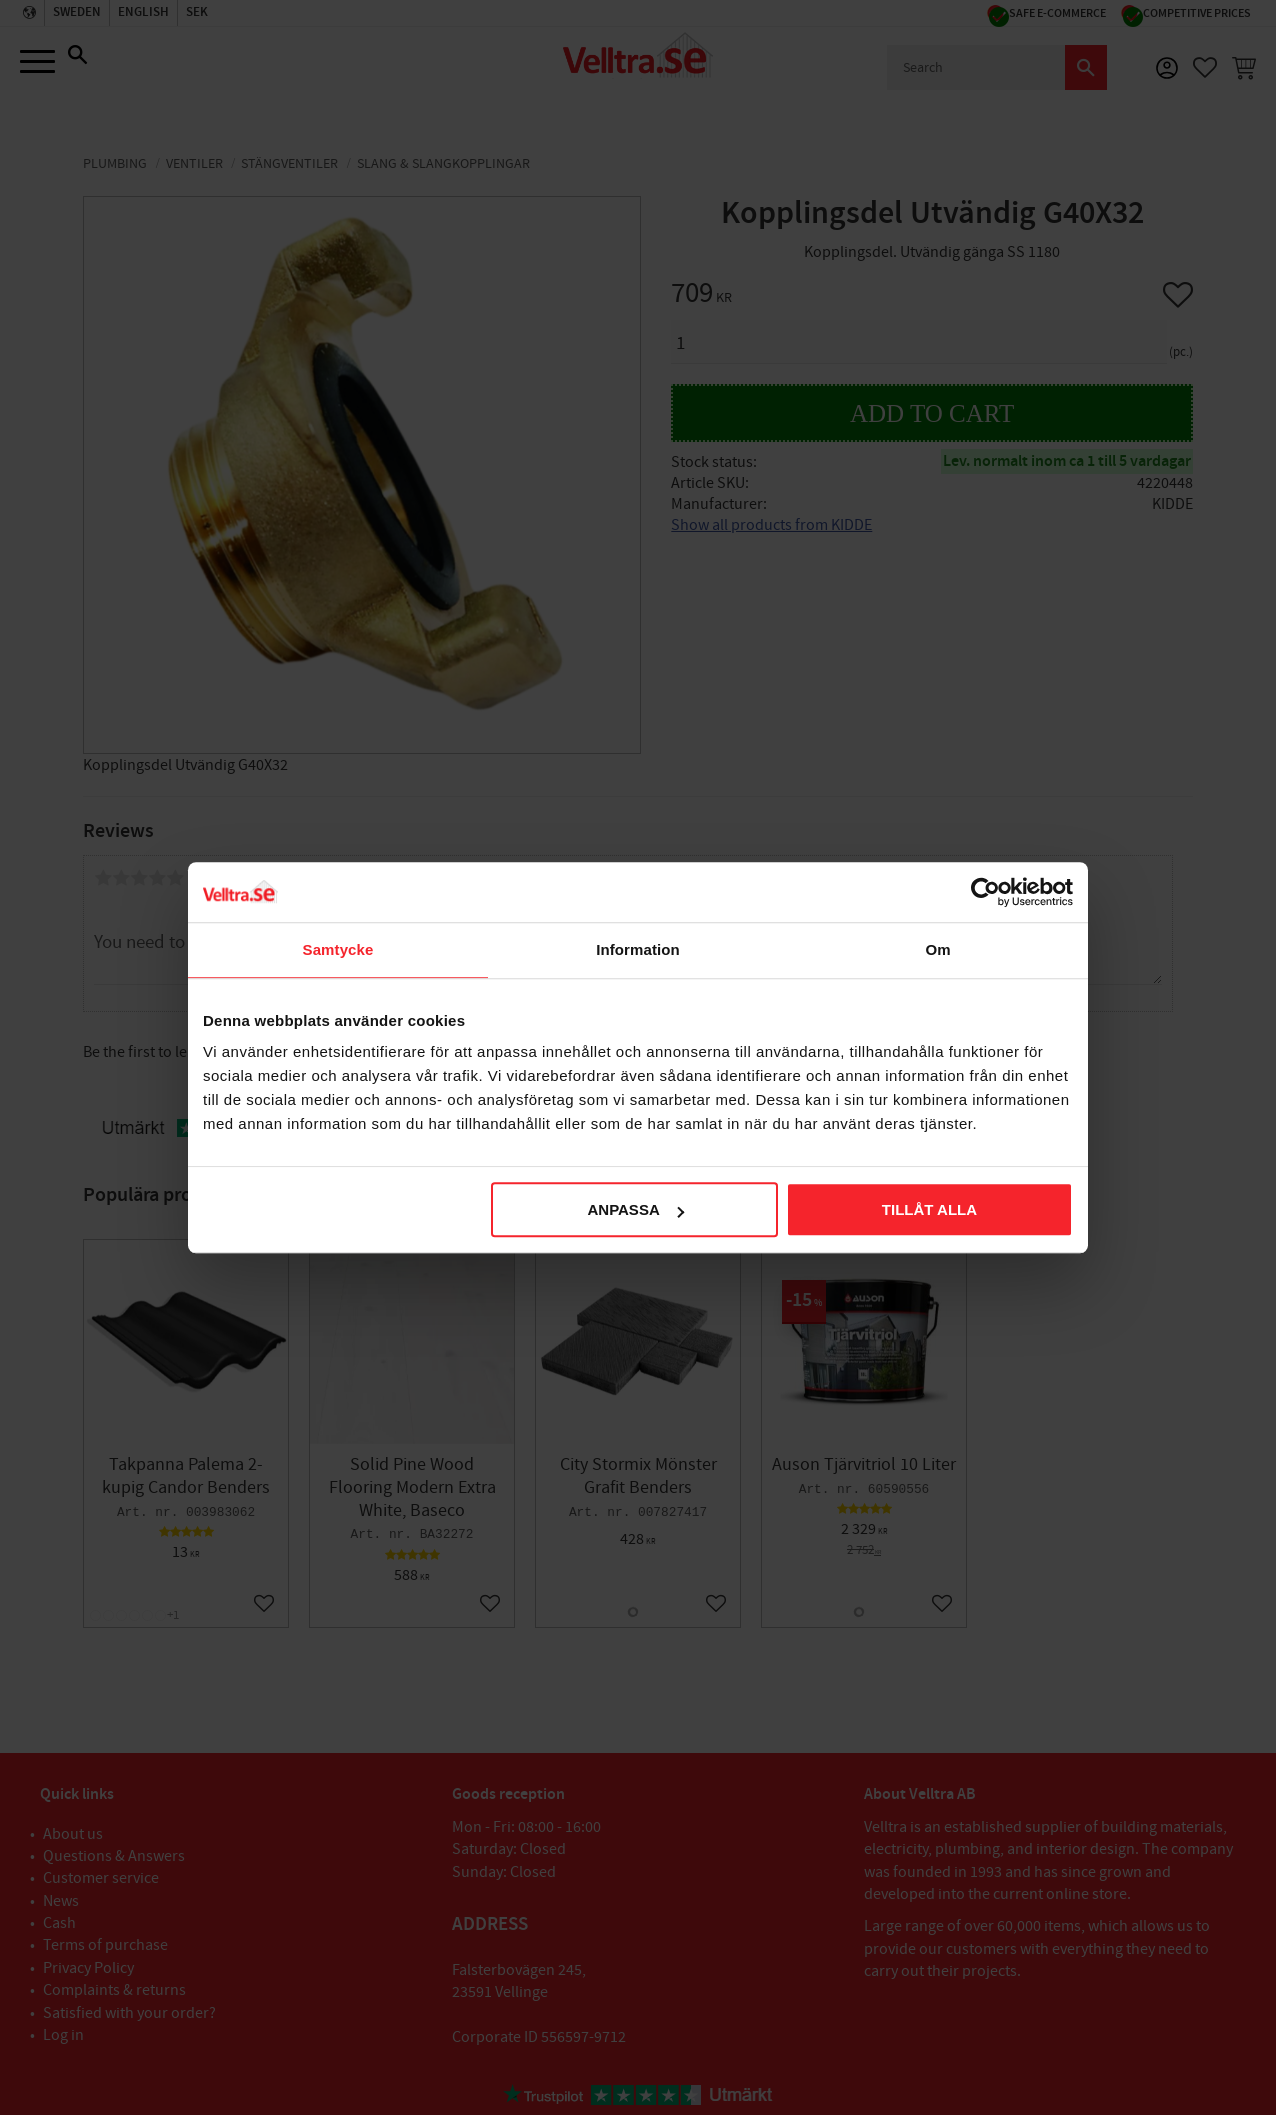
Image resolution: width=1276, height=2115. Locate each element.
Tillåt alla (929, 1209)
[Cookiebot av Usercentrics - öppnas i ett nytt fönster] (985, 892)
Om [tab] (937, 949)
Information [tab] (638, 949)
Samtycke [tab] (338, 949)
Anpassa (635, 1209)
